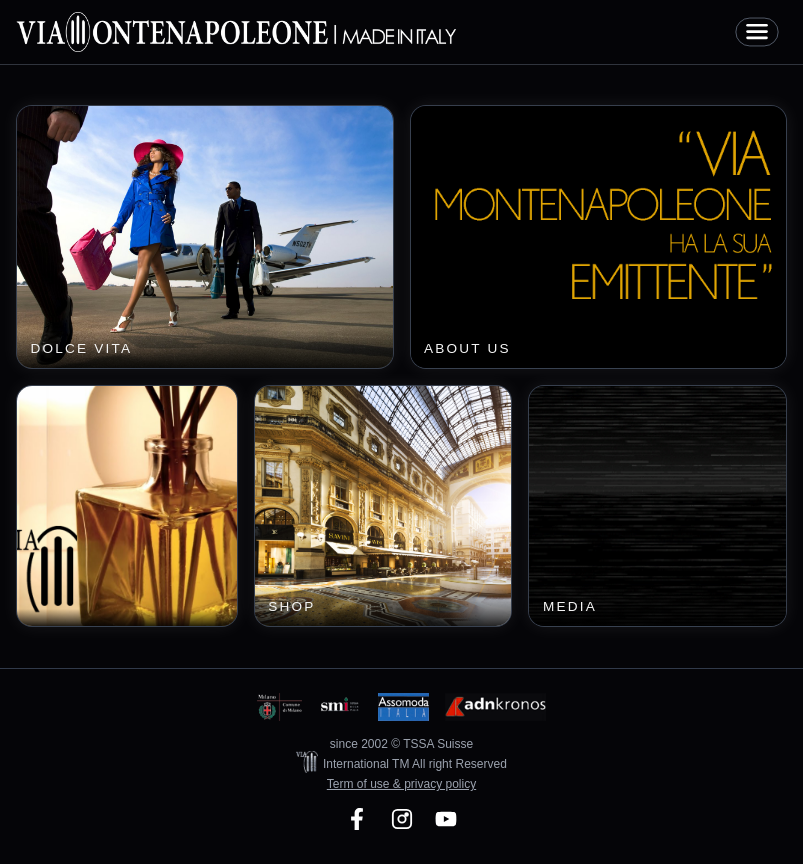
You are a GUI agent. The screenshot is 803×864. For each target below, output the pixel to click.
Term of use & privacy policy (401, 784)
